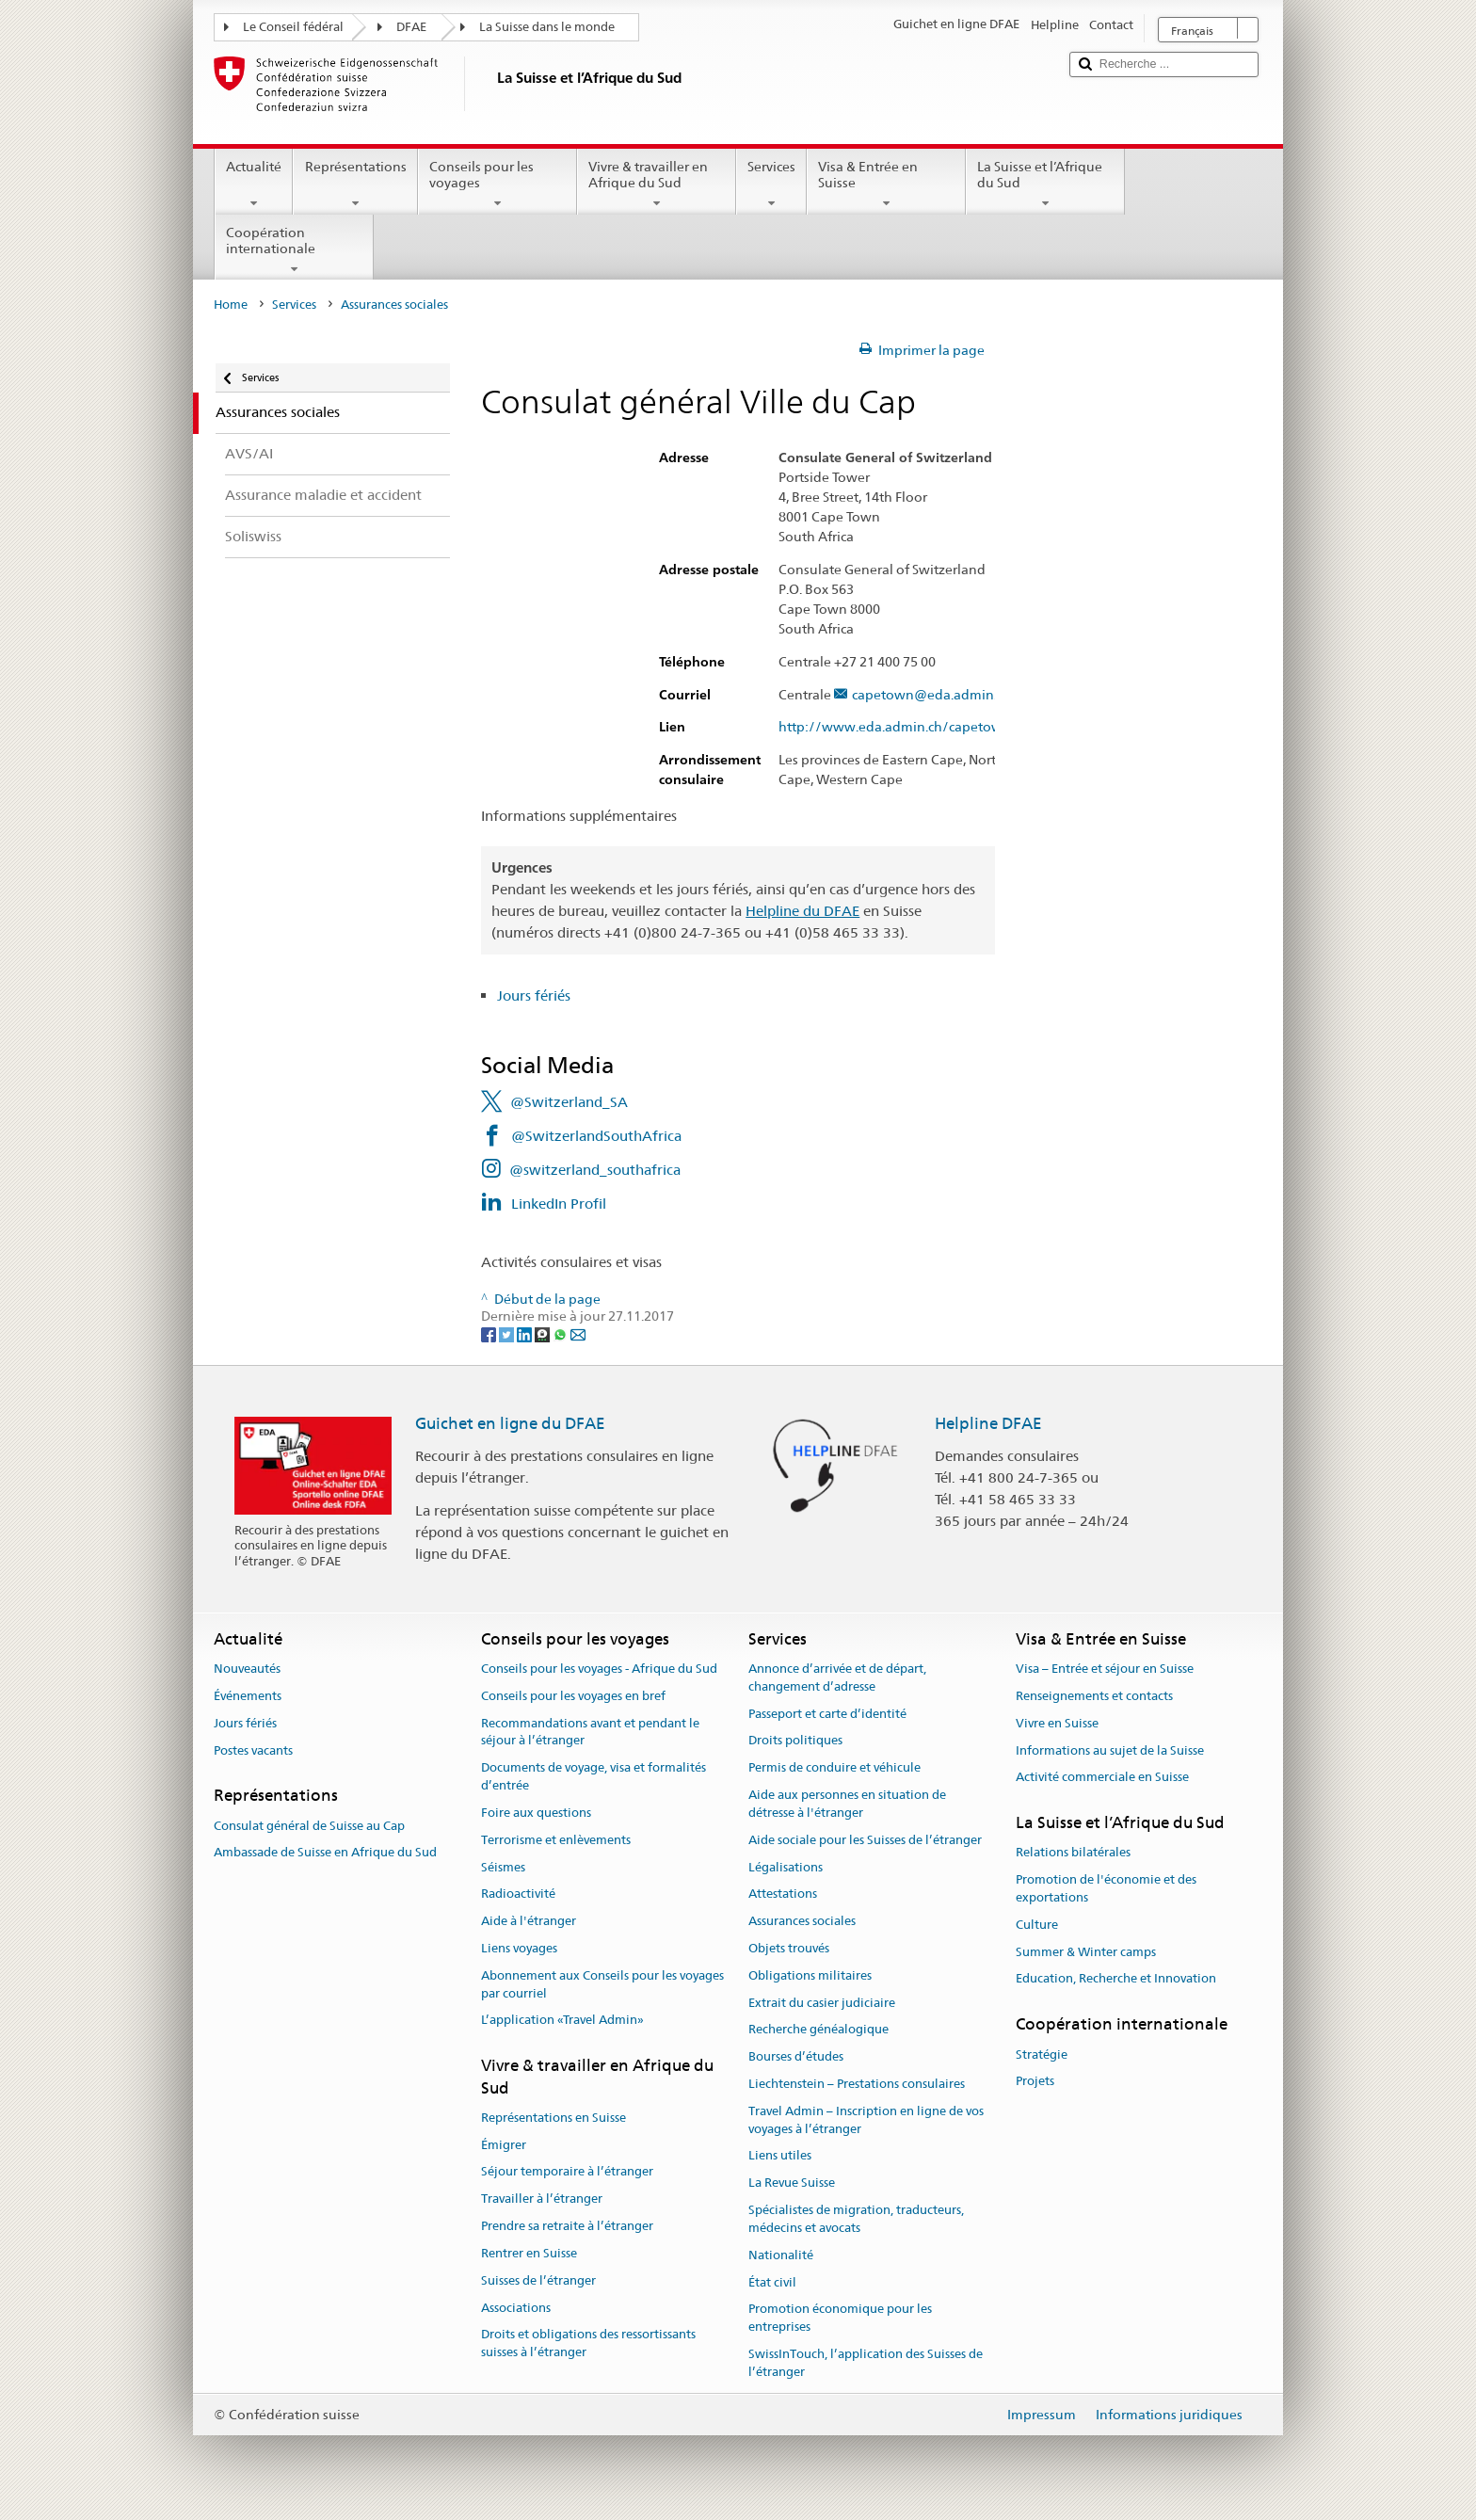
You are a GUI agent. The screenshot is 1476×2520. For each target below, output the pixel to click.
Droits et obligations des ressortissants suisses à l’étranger (588, 2344)
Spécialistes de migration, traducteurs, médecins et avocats (856, 2219)
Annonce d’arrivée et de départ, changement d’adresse (837, 1677)
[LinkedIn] (526, 1333)
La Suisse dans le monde (547, 27)
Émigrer (503, 2145)
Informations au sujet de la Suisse (1110, 1750)
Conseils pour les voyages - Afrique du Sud (599, 1668)
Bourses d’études (795, 2056)
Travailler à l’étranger (541, 2199)
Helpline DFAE (988, 1423)
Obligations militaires (810, 1975)
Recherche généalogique (818, 2030)
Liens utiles (779, 2156)
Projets (1035, 2082)
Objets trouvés (788, 1948)
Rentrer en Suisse (529, 2253)
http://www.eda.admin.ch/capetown (903, 727)
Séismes (503, 1867)
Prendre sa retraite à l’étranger (567, 2226)
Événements (247, 1696)
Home (231, 304)
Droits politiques (795, 1741)
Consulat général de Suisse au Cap (309, 1826)
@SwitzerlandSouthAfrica (596, 1136)
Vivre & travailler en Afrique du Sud (656, 184)
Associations (516, 2308)
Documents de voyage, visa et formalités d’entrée (593, 1777)
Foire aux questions (536, 1813)
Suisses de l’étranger (538, 2280)
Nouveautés (247, 1668)
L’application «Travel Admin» (562, 2021)
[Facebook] (490, 1333)
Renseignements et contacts (1094, 1696)
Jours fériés (533, 995)
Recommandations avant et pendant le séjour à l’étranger (590, 1732)
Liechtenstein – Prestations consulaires (856, 2084)
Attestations (782, 1894)
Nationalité (780, 2255)
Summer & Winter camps (1086, 1952)
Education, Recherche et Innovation (1116, 1979)
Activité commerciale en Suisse (1102, 1778)
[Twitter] (508, 1333)
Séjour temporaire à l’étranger (567, 2172)
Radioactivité (518, 1894)
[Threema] (544, 1333)
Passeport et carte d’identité (827, 1714)
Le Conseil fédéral (293, 27)
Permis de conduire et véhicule (834, 1768)
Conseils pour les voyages (497, 184)
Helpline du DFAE (802, 911)
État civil (772, 2282)
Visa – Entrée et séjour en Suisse (1105, 1668)
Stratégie (1041, 2054)
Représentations (355, 184)
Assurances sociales (802, 1921)
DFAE (411, 27)
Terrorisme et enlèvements (556, 1840)
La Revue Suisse (791, 2183)
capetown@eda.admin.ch (931, 695)
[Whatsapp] (561, 1333)
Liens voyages (519, 1948)
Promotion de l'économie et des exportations (1106, 1888)
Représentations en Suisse (553, 2118)
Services (771, 184)
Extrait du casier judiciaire (821, 2003)
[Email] (578, 1333)
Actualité (254, 184)
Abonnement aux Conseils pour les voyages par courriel (602, 1984)
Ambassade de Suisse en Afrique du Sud (325, 1853)
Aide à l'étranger (528, 1921)
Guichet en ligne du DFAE (510, 1423)
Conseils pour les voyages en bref (573, 1696)
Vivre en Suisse (1057, 1723)
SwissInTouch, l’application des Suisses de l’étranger (865, 2363)
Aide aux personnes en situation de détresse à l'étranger (847, 1804)
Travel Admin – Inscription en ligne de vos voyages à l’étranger (866, 2120)
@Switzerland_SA (569, 1102)
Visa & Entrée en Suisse (886, 184)
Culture (1037, 1925)
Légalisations (785, 1867)
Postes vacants (253, 1750)
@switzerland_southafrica (595, 1170)
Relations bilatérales (1073, 1853)
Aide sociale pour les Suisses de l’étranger (865, 1840)
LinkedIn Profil (558, 1203)
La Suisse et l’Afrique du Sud (1045, 184)
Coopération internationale (294, 250)
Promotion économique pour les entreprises (840, 2319)
